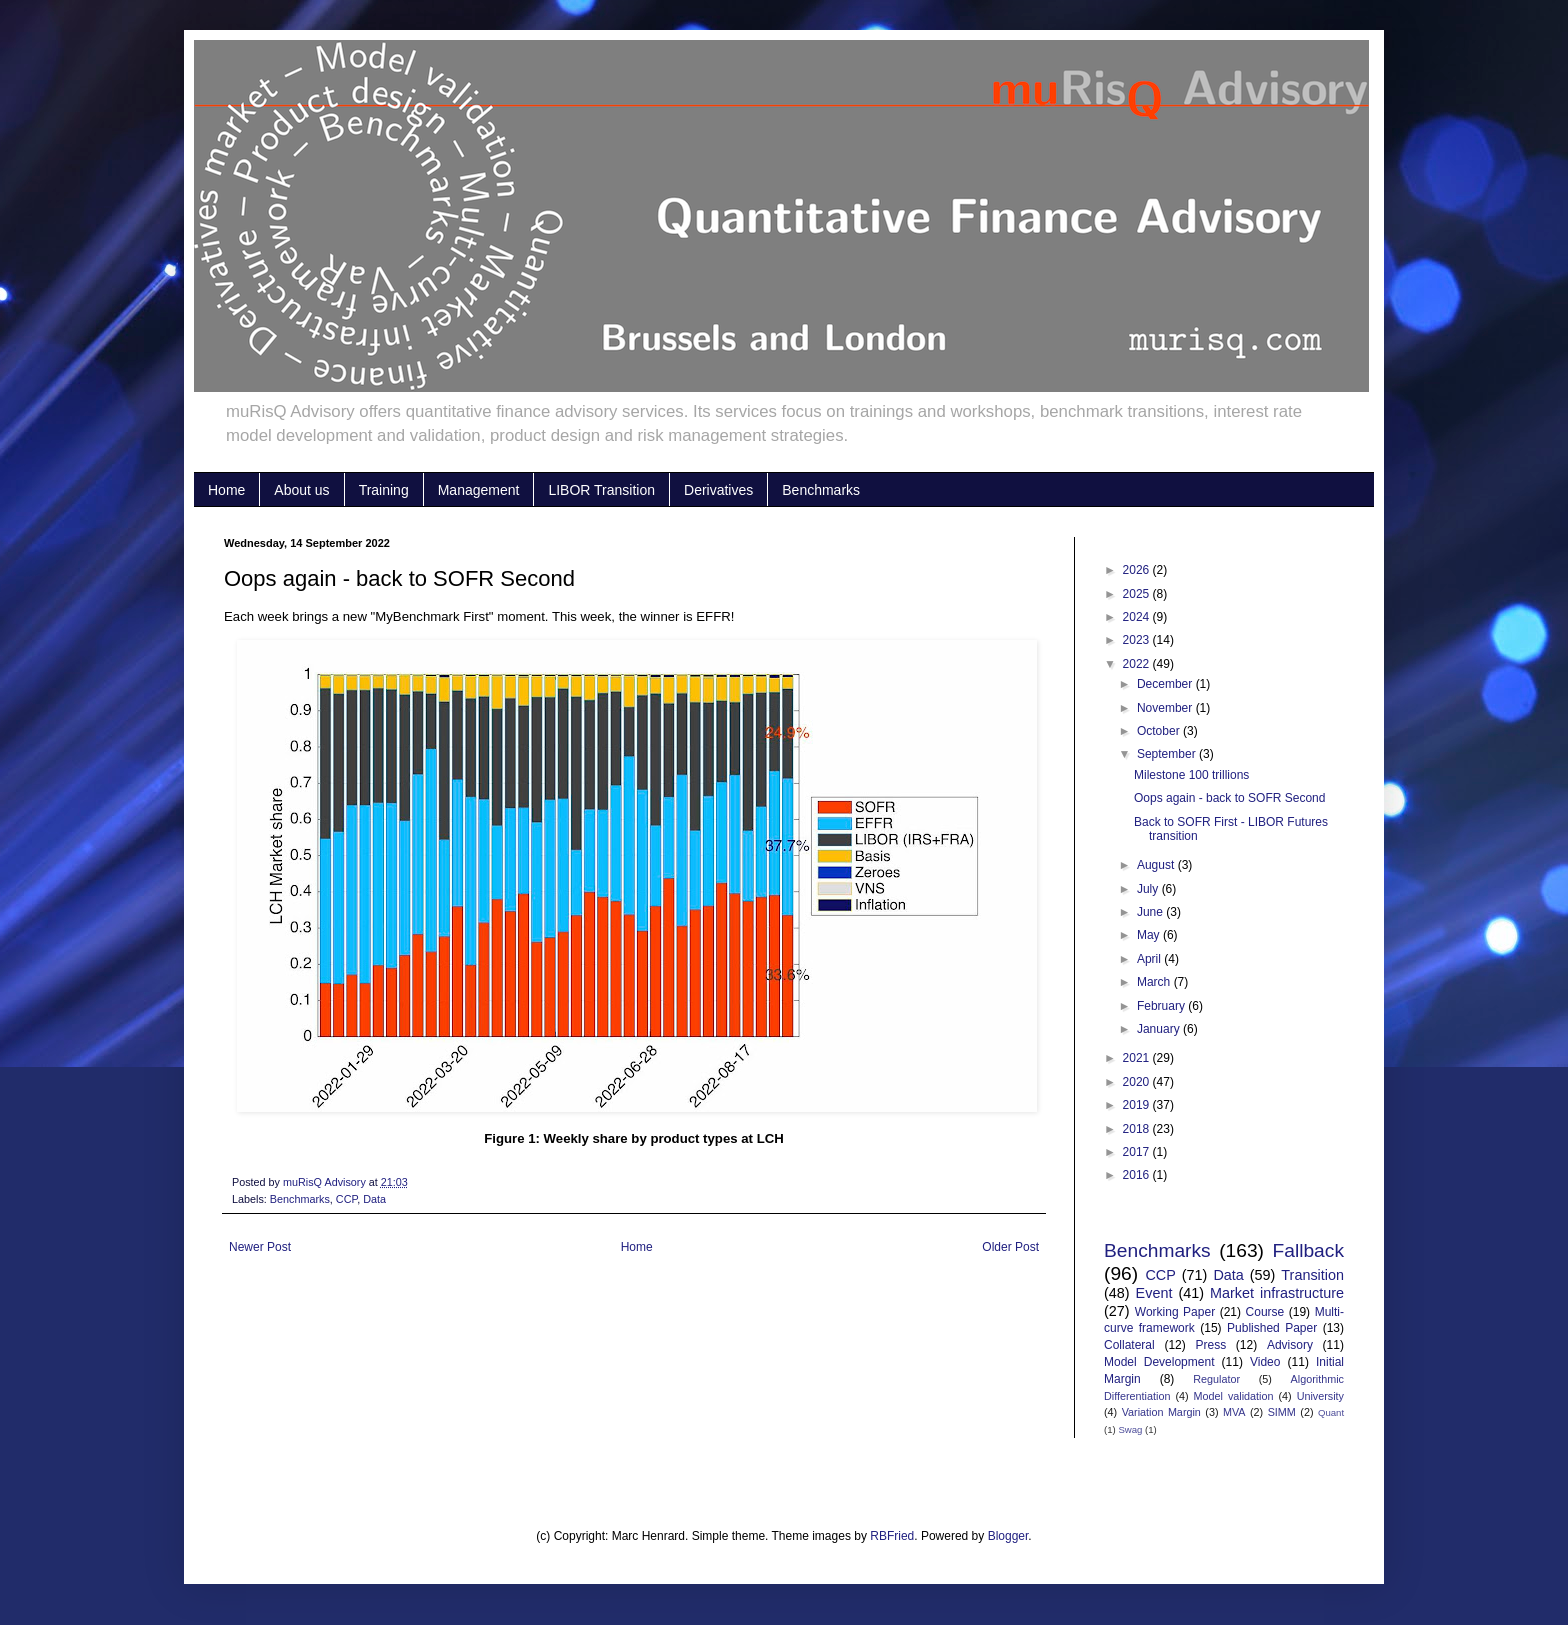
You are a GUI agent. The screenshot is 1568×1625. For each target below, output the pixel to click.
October (1160, 731)
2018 (1138, 1129)
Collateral (1129, 1345)
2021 (1138, 1058)
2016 (1138, 1175)
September (1168, 754)
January (1160, 1029)
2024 (1138, 617)
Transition (1312, 1275)
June (1151, 912)
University (1320, 1396)
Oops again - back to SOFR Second (1229, 798)
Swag (1130, 1429)
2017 (1138, 1152)
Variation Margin (1161, 1412)
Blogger (1008, 1536)
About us (301, 490)
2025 (1138, 594)
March (1155, 982)
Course (1265, 1312)
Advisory (1290, 1345)
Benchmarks (821, 490)
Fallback (1308, 1250)
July (1149, 889)
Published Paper (1272, 1328)
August (1157, 865)
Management (479, 490)
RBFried (892, 1536)
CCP (346, 1199)
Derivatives (718, 490)
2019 (1138, 1105)
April (1150, 959)
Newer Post (260, 1247)
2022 (1138, 664)
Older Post (1010, 1247)
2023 (1138, 640)
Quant (1331, 1412)
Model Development (1159, 1362)
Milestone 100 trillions (1191, 775)
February (1162, 1006)
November (1166, 708)
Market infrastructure (1277, 1293)
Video (1265, 1362)
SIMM (1282, 1412)
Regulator (1216, 1379)
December (1166, 684)
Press (1210, 1345)
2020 (1138, 1082)
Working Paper (1175, 1312)
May (1150, 935)
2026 (1138, 570)
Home (226, 490)
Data (374, 1199)
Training (384, 490)
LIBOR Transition (601, 490)
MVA (1234, 1412)
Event (1154, 1293)
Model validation (1234, 1396)
